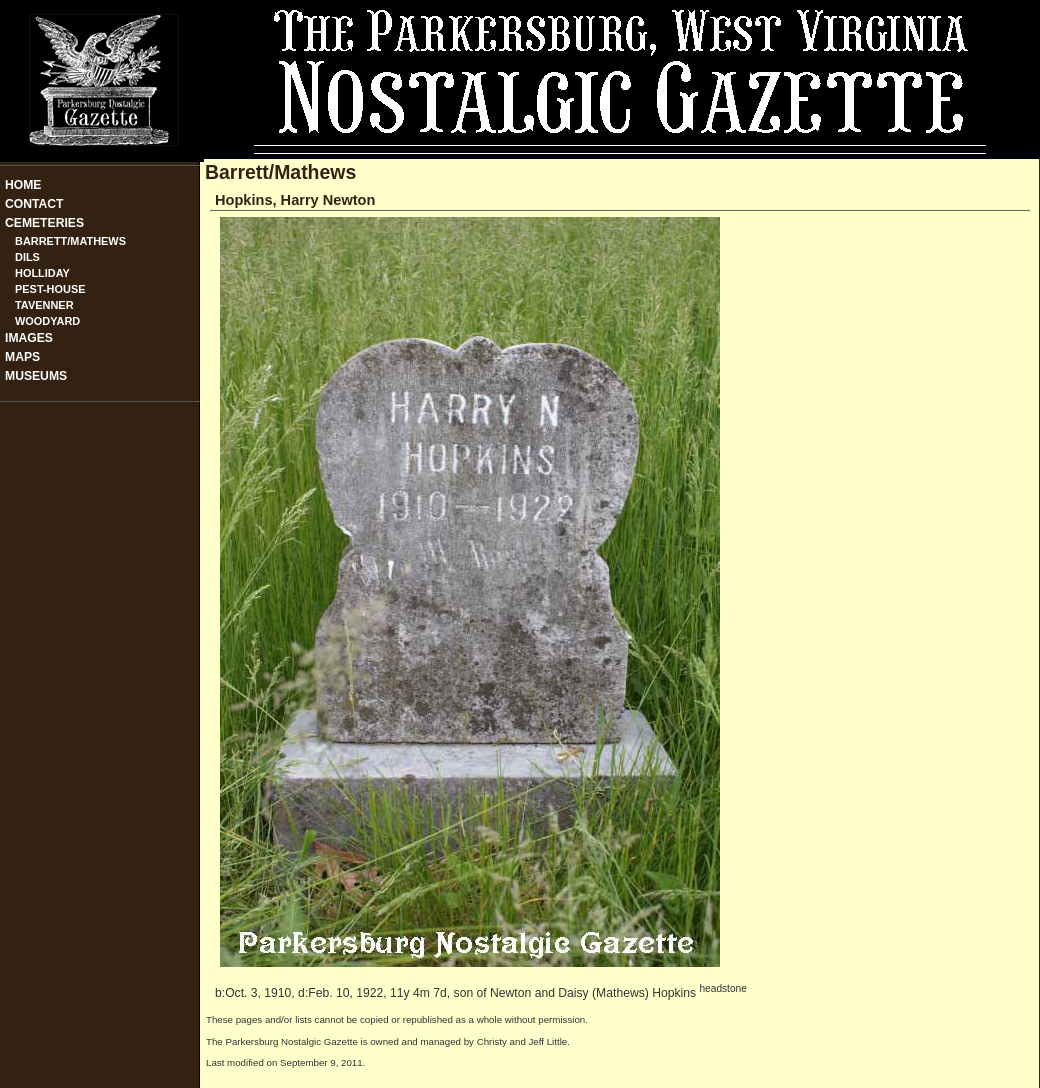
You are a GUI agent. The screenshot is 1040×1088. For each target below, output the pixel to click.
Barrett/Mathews (70, 241)
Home (23, 185)
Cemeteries (44, 223)
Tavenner (44, 305)
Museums (36, 376)
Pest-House (50, 289)
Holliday (42, 273)
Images (29, 338)
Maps (22, 357)
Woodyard (47, 321)
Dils (27, 257)
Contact (34, 204)
